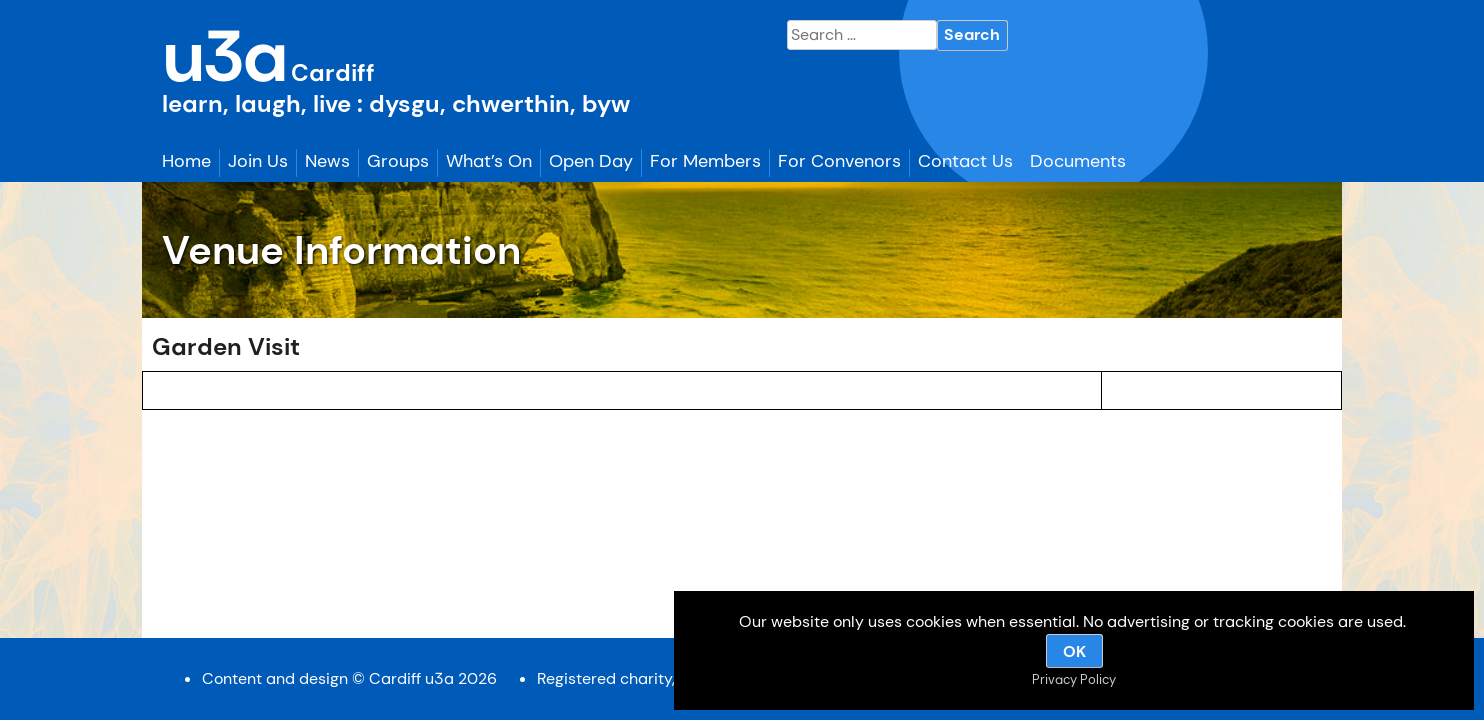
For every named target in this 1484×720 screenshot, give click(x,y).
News (327, 161)
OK (1074, 651)
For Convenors (839, 161)
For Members (705, 161)
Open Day (591, 161)
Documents (1078, 161)
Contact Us (965, 161)
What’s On (489, 161)
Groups (398, 161)
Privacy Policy (1074, 679)
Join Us (258, 161)
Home (186, 161)
